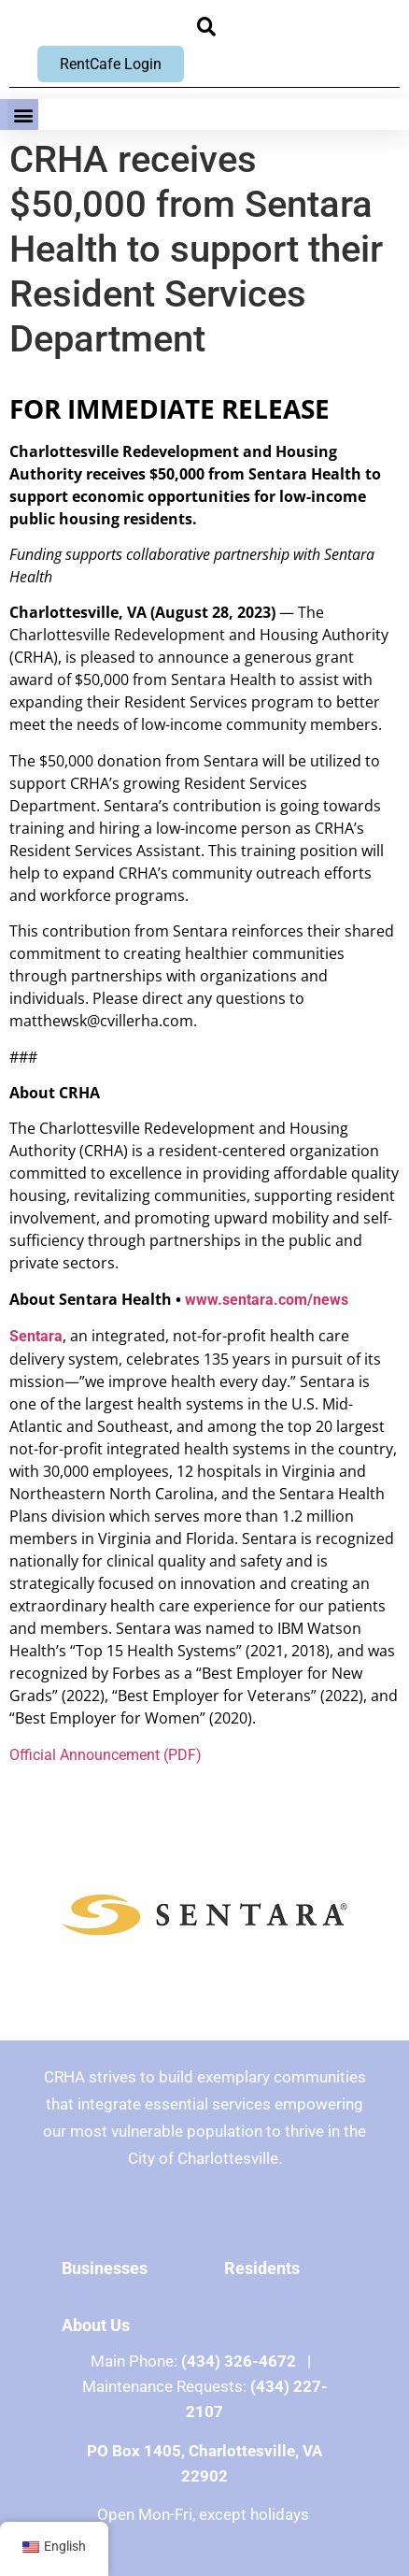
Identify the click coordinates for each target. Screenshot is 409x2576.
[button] (207, 26)
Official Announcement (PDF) (105, 1755)
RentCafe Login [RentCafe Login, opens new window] (111, 64)
